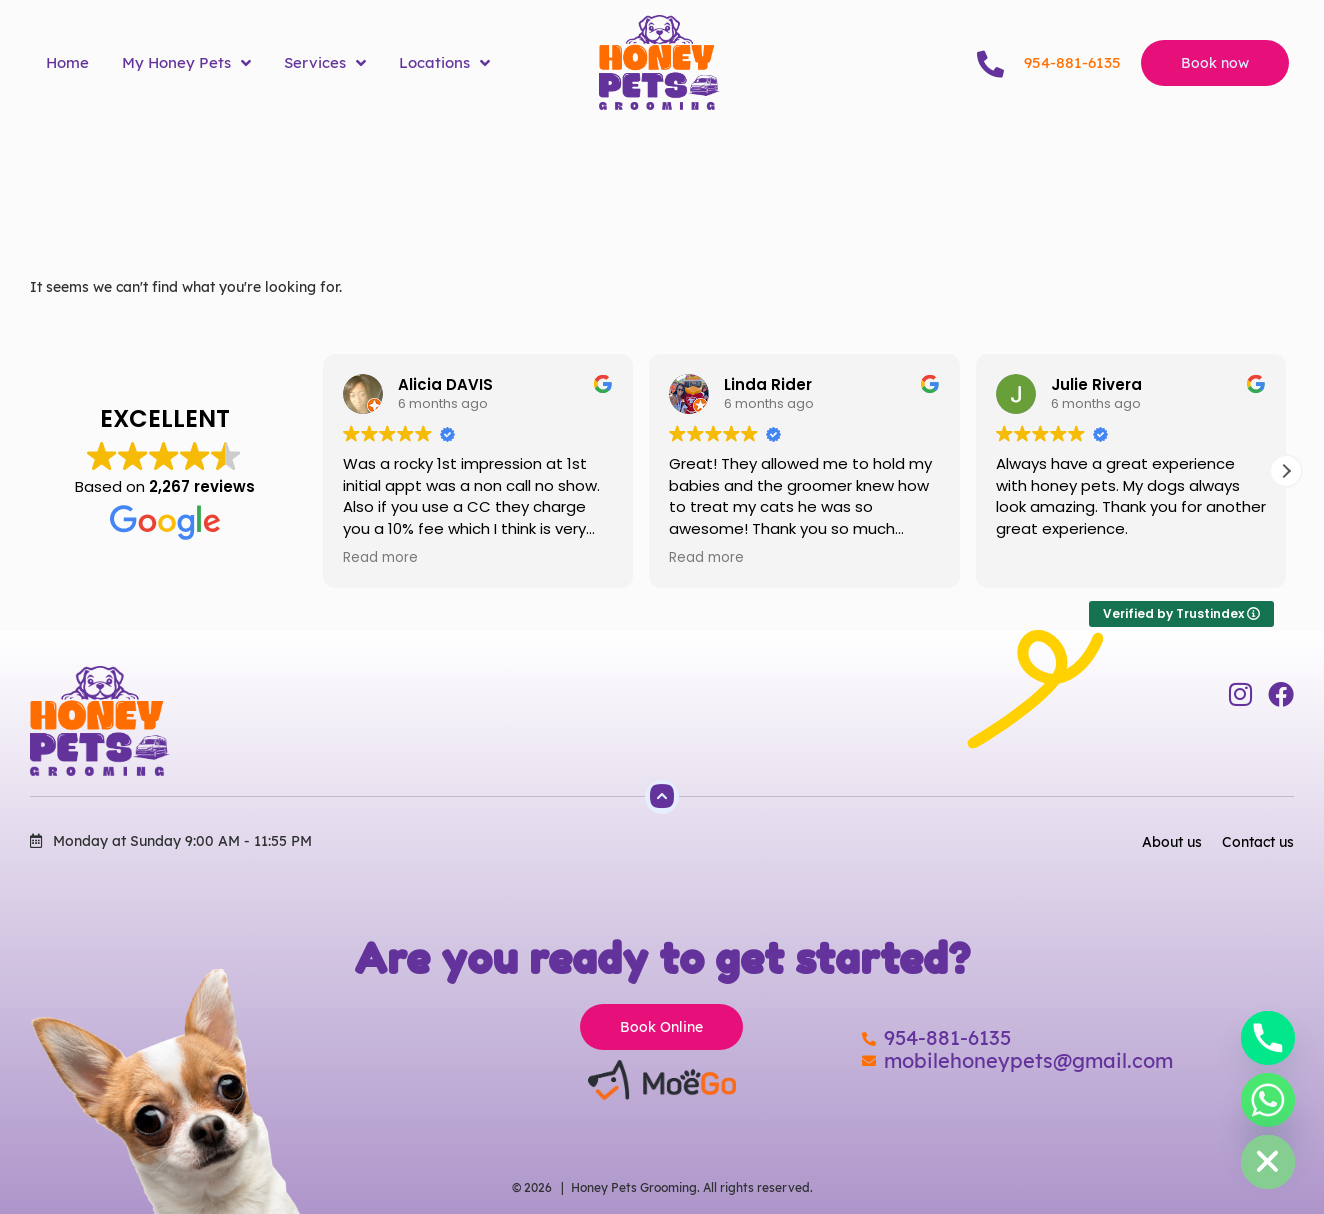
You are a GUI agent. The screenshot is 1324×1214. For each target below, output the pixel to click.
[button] (1286, 471)
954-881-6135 (1072, 62)
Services (325, 63)
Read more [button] (380, 558)
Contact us (1258, 842)
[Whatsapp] (1268, 1100)
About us (1172, 842)
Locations (444, 63)
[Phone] (1268, 1038)
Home (67, 62)
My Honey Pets (186, 63)
